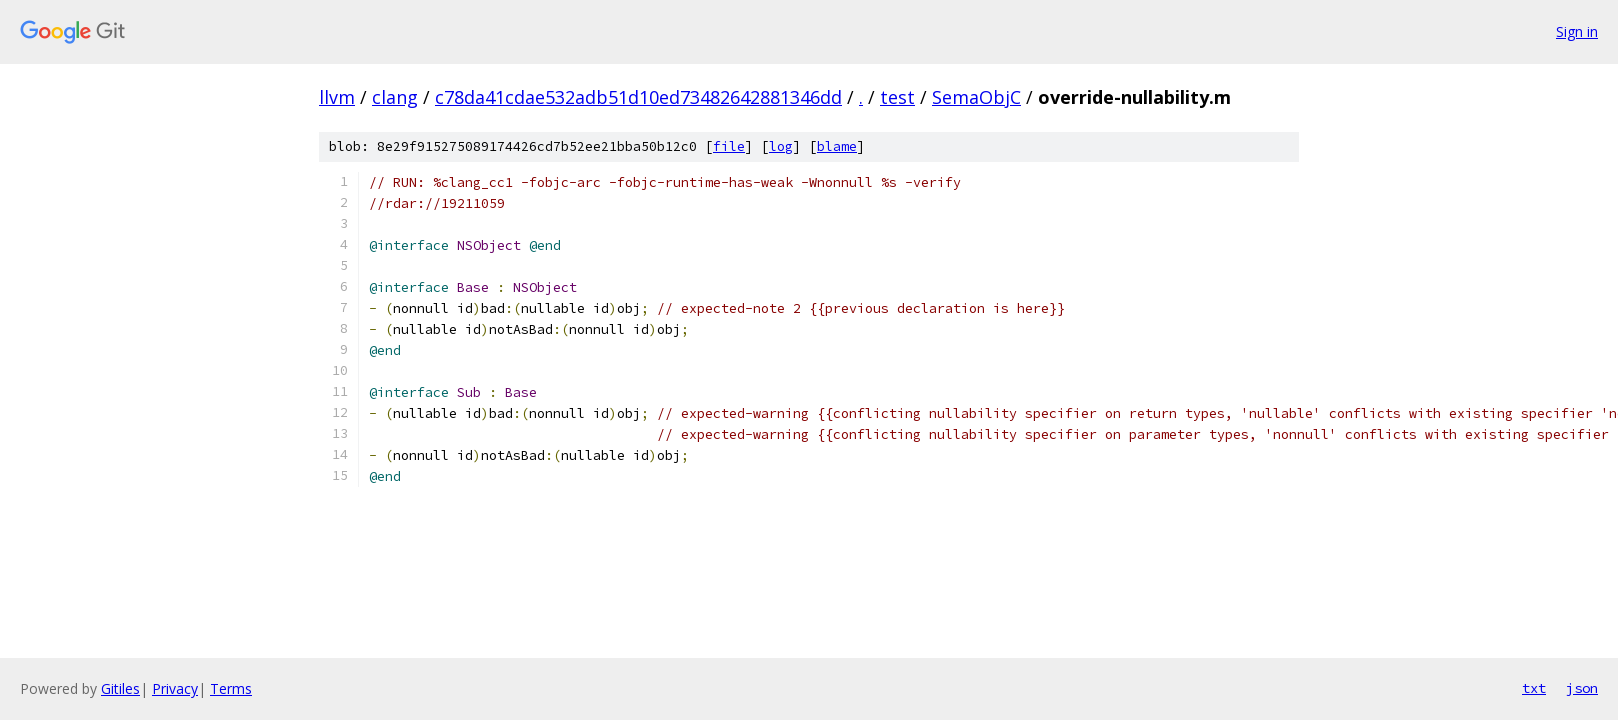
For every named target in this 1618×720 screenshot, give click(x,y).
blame (837, 146)
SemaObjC (976, 97)
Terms (231, 688)
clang (395, 97)
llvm (337, 97)
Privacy (175, 688)
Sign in (1577, 31)
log (781, 146)
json (1582, 688)
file (729, 146)
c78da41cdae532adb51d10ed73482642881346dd (638, 97)
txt (1534, 688)
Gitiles (120, 688)
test (897, 97)
